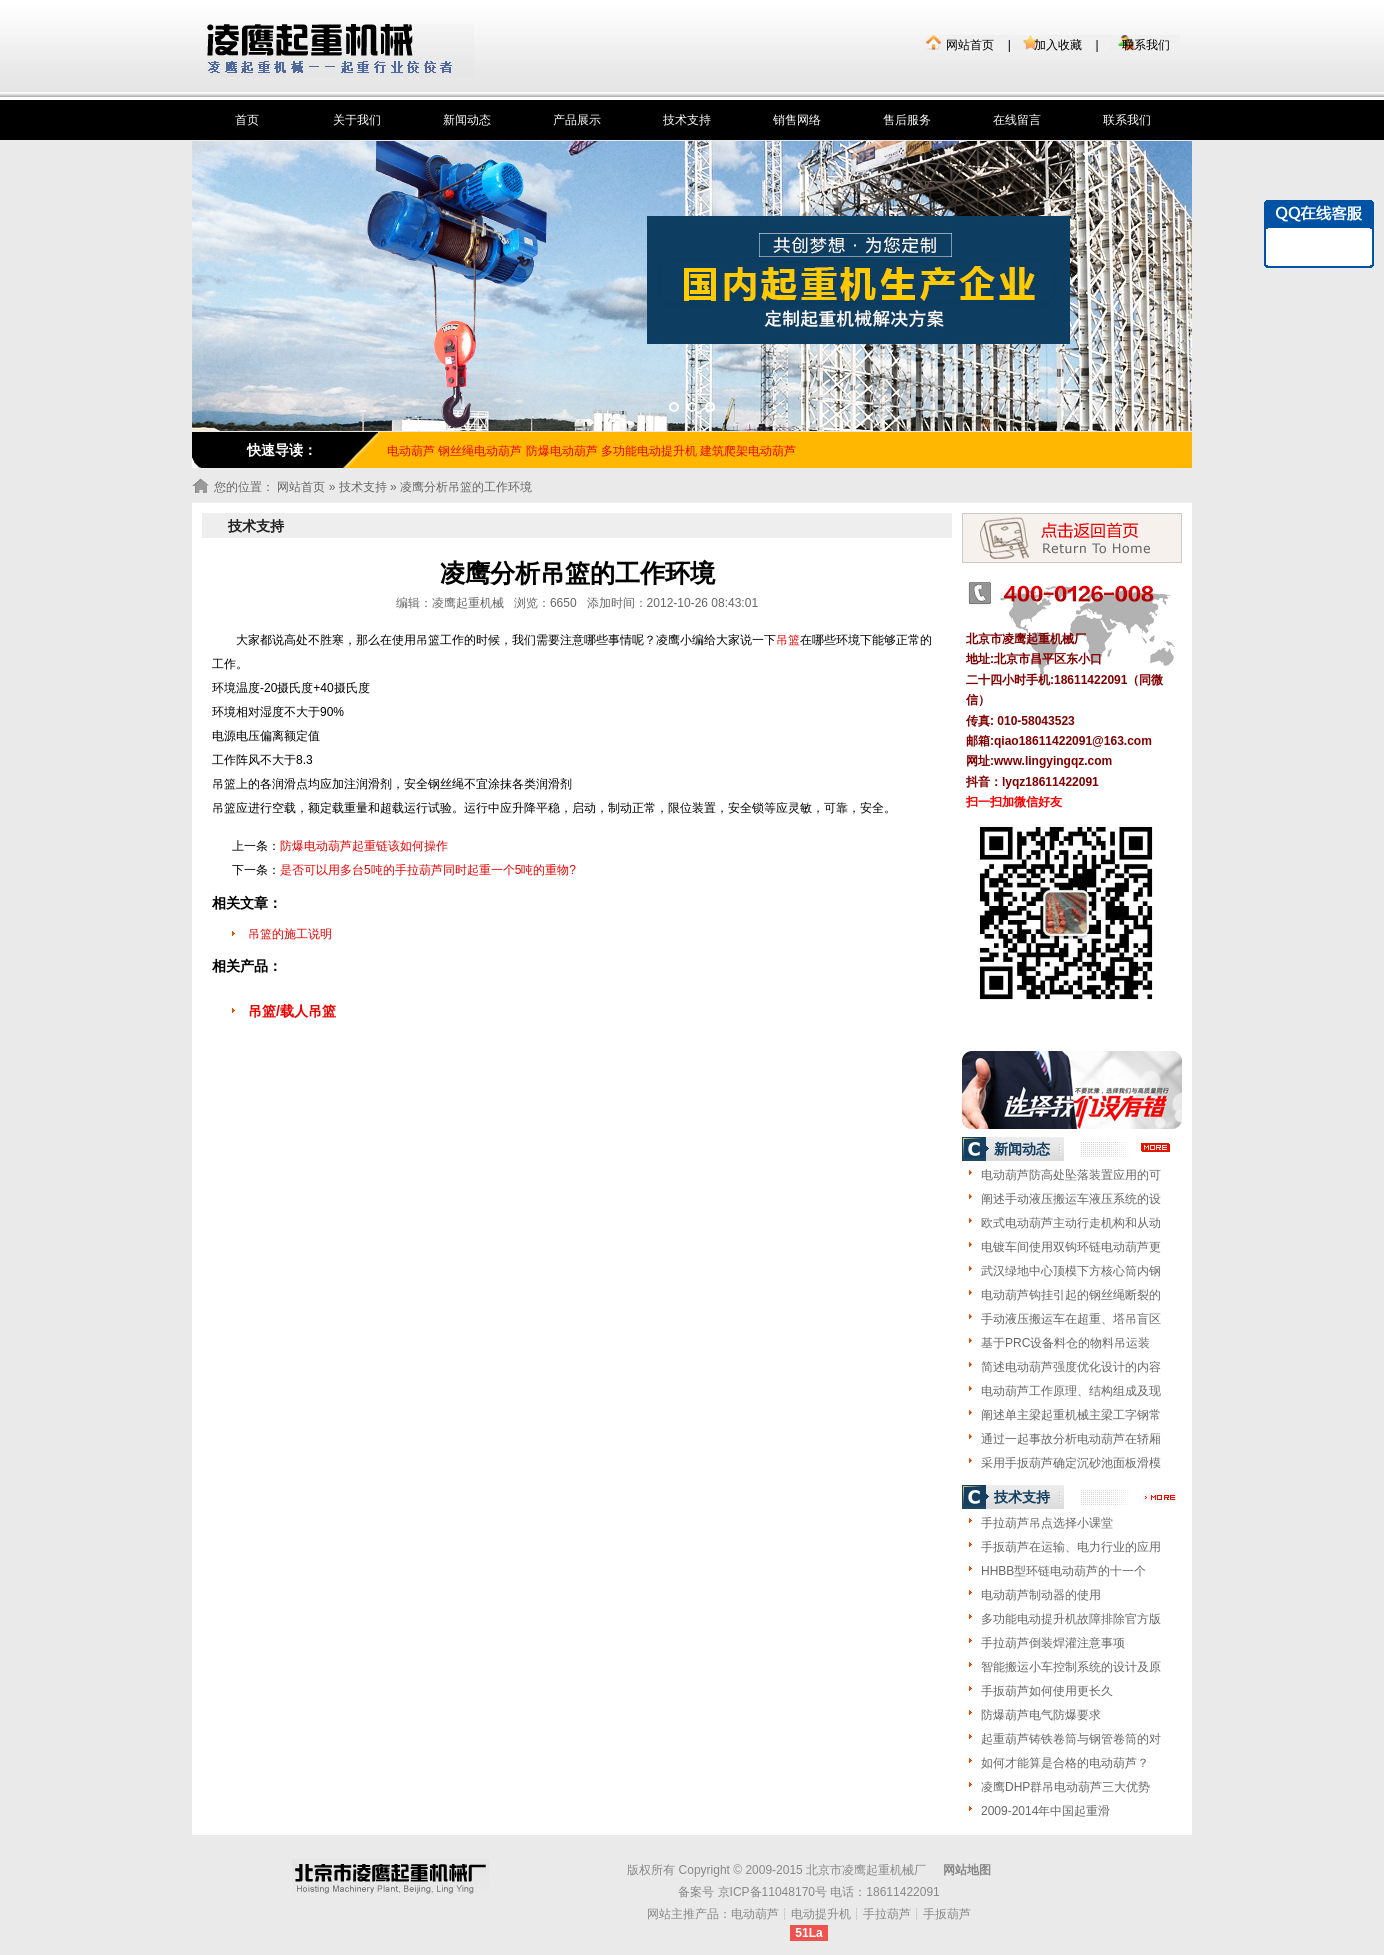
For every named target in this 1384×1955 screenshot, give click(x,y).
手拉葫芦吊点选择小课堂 (1047, 1523)
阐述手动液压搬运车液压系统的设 (1071, 1199)
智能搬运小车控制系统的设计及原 (1071, 1667)
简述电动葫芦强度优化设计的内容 (1071, 1367)
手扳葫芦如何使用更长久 (1047, 1691)
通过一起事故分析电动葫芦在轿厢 (1071, 1439)
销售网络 (797, 120)
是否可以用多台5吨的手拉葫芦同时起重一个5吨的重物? (428, 870)
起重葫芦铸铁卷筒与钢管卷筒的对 (1071, 1739)
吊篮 (788, 640)
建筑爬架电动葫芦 (748, 451)
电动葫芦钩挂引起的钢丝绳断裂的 (1071, 1295)
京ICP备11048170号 (772, 1892)
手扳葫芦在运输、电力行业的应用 (1071, 1547)
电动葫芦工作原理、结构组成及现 (1071, 1391)
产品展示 (577, 120)
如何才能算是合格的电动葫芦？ (1065, 1763)
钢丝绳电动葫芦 (480, 451)
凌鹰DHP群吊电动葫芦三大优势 (1065, 1787)
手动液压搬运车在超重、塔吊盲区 (1071, 1319)
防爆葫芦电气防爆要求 (1041, 1715)
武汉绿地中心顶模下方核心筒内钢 (1071, 1271)
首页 (247, 120)
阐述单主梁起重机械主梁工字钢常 (1071, 1415)
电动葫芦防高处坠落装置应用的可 (1071, 1175)
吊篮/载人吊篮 (292, 1011)
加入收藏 (1058, 45)
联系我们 (1146, 45)
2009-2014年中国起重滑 (1045, 1811)
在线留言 (1017, 120)
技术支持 (687, 120)
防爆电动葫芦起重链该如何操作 (364, 846)
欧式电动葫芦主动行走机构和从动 (1071, 1223)
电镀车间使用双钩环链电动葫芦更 (1071, 1247)
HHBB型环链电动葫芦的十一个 (1063, 1571)
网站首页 (970, 45)
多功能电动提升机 (649, 451)
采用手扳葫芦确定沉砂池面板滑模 (1071, 1463)
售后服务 (907, 120)
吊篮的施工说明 (290, 934)
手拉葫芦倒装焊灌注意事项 (1053, 1643)
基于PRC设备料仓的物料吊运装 (1065, 1343)
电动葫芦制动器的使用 (1041, 1595)
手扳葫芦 (947, 1914)
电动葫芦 (755, 1914)
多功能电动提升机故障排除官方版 (1071, 1619)
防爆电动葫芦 (562, 451)
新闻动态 (467, 120)
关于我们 (357, 120)
